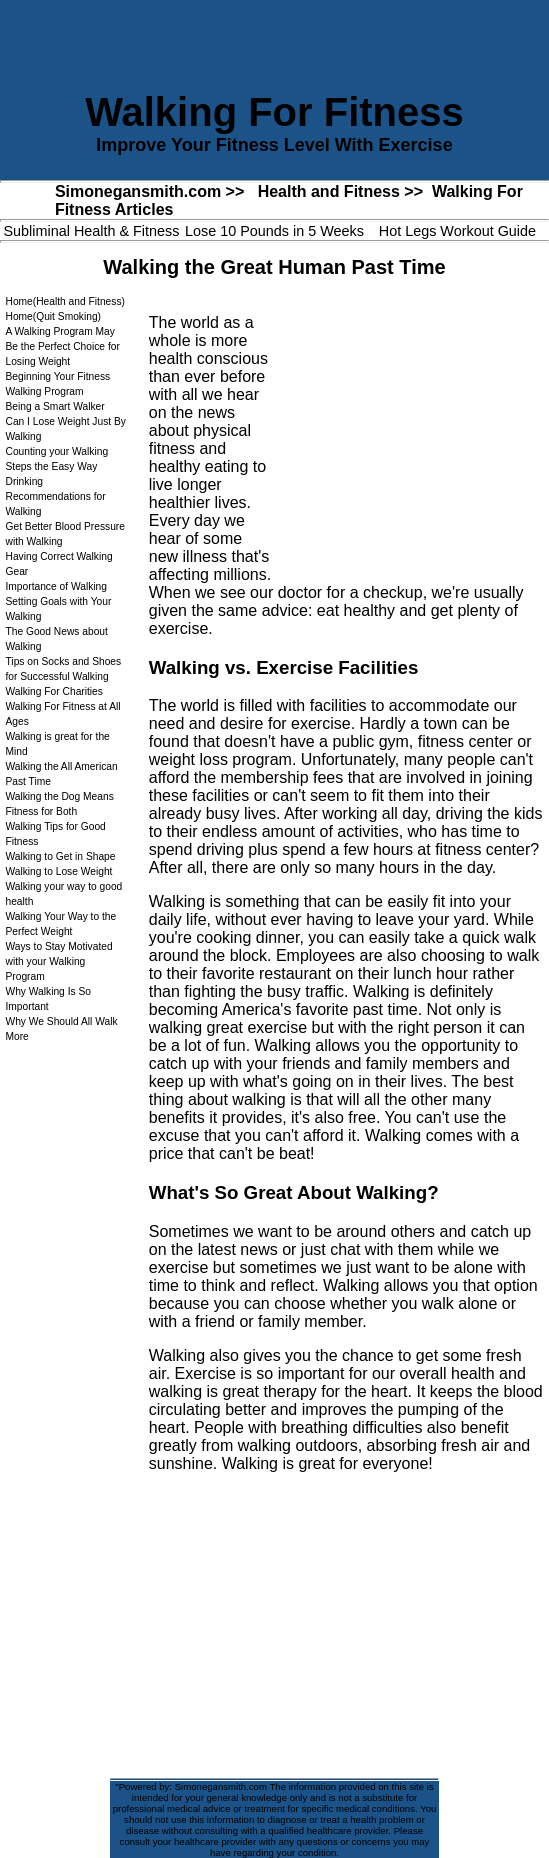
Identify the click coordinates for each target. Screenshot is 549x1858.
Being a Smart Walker (54, 406)
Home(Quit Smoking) (53, 316)
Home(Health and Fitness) (64, 301)
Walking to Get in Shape (60, 856)
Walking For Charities (53, 691)
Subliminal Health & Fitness (92, 231)
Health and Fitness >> (340, 191)
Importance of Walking (55, 586)
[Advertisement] (404, 428)
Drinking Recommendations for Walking (55, 496)
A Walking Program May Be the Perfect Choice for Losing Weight (62, 346)
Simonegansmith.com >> (149, 191)
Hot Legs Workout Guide (457, 231)
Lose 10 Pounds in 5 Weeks (274, 231)
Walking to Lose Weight (58, 871)
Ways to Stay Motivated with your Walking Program (58, 961)
